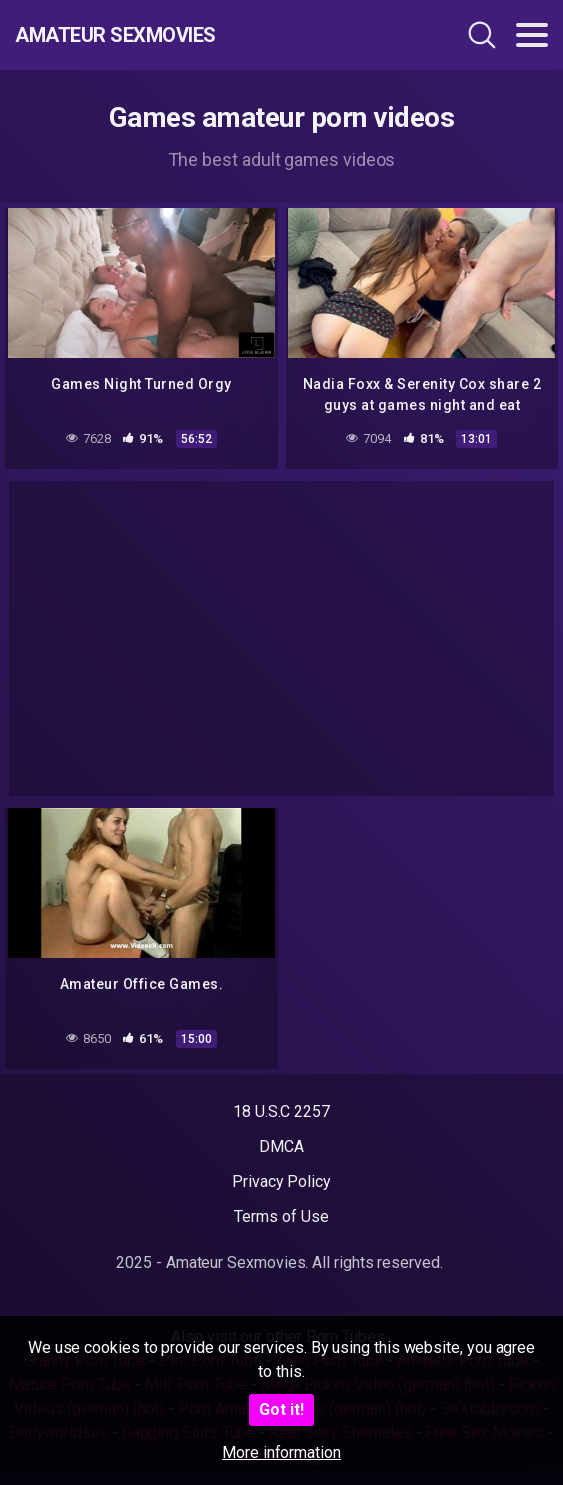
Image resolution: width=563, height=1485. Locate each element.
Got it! (281, 1409)
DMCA (281, 1146)
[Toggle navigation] (532, 35)
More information (281, 1452)
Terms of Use (281, 1216)
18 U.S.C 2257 (281, 1111)
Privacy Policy (281, 1181)
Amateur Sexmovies (115, 35)
